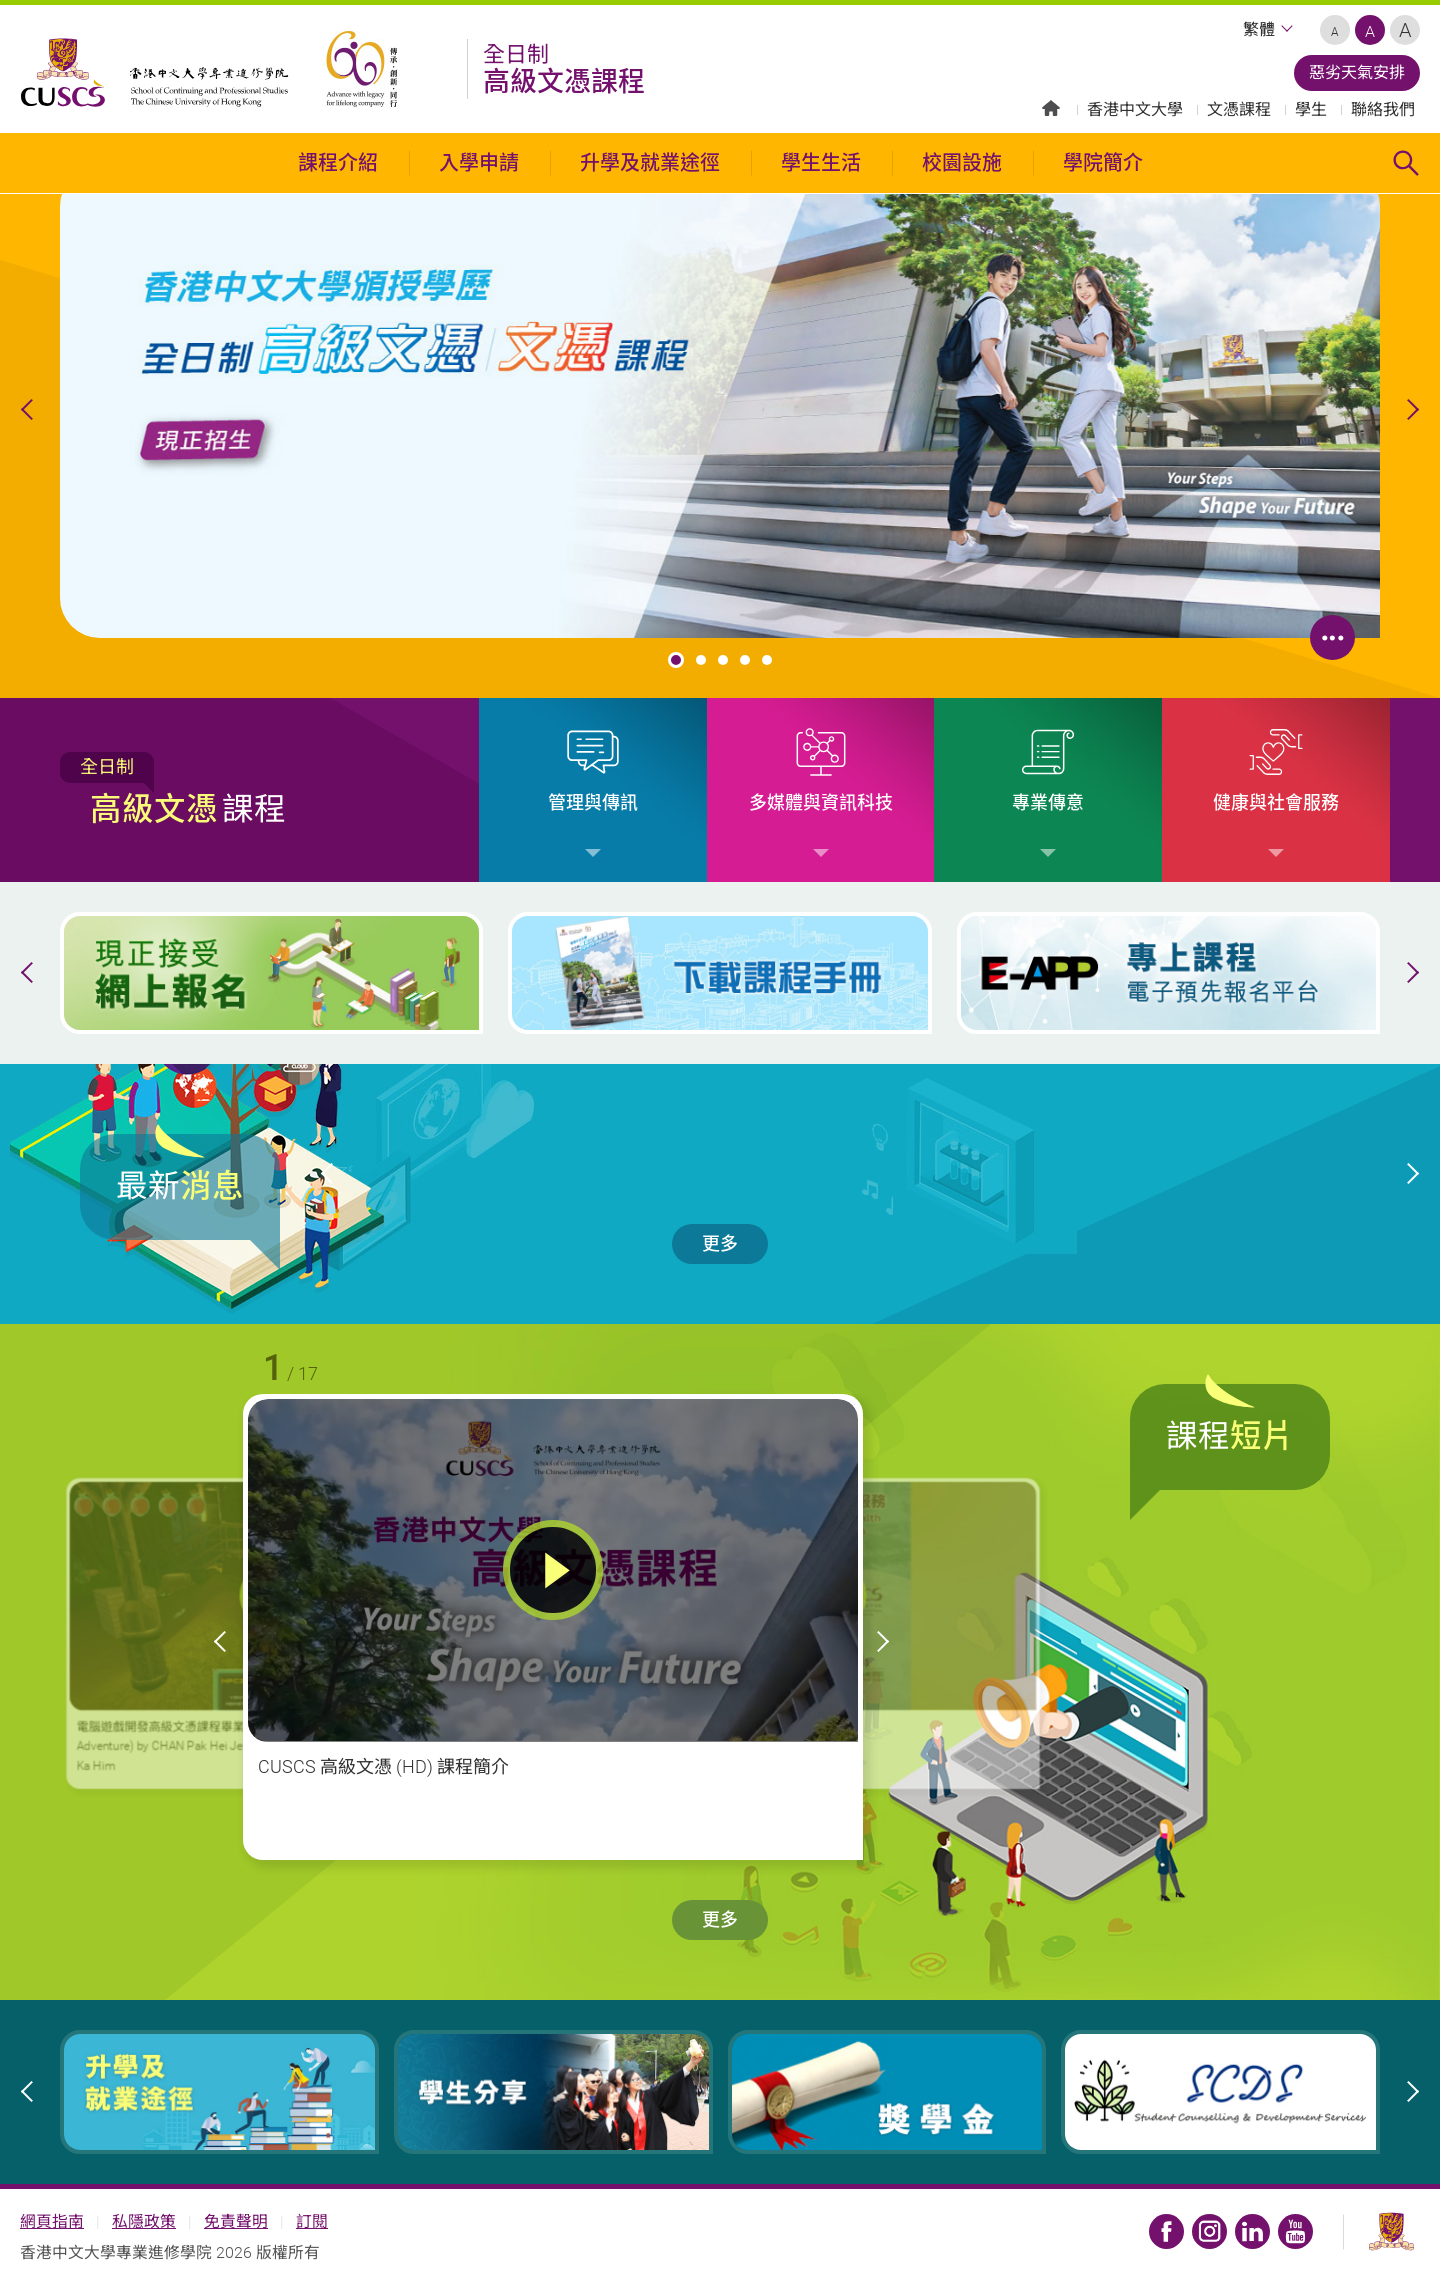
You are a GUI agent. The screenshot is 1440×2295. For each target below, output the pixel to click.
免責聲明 (236, 2221)
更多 (720, 1243)
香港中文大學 (1135, 109)
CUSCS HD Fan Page (1166, 2231)
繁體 (1259, 29)
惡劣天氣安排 (1357, 72)
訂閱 (312, 2221)
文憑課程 (1239, 109)
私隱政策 (144, 2221)
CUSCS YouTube (1295, 2231)
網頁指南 (52, 2221)
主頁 (1051, 108)
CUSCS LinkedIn (1252, 2231)
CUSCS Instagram (1209, 2231)
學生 (1311, 109)
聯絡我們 (1383, 109)
